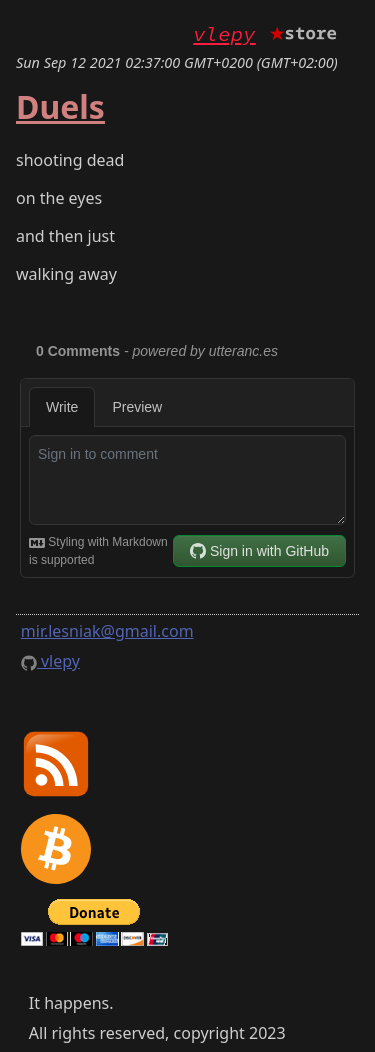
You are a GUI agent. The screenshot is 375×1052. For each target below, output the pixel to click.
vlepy (224, 34)
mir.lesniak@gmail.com (107, 631)
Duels (60, 106)
